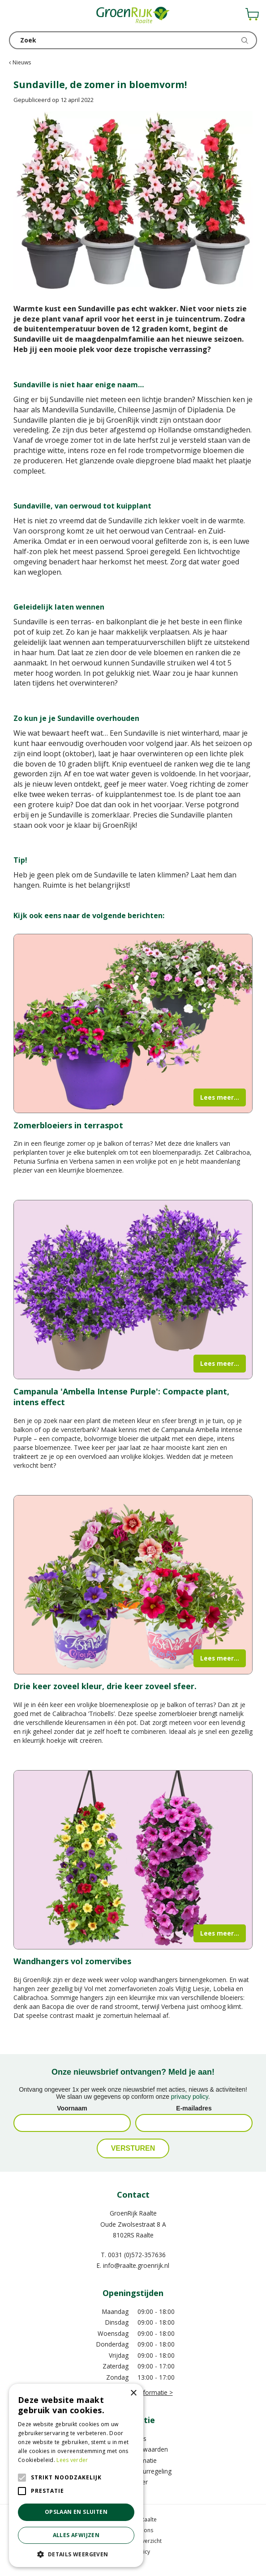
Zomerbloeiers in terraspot (68, 1125)
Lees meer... (219, 1097)
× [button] (133, 2393)
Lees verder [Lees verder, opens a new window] (72, 2460)
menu (15, 15)
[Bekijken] (252, 14)
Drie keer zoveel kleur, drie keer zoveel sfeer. (105, 1686)
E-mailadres (193, 2108)
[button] (76, 2554)
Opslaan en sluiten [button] (76, 2512)
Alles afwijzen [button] (76, 2535)
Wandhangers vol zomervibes (72, 1961)
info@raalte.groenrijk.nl (136, 2265)
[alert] (76, 2475)
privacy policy (189, 2096)
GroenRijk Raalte (133, 2213)
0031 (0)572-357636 (137, 2254)
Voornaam (72, 2108)
